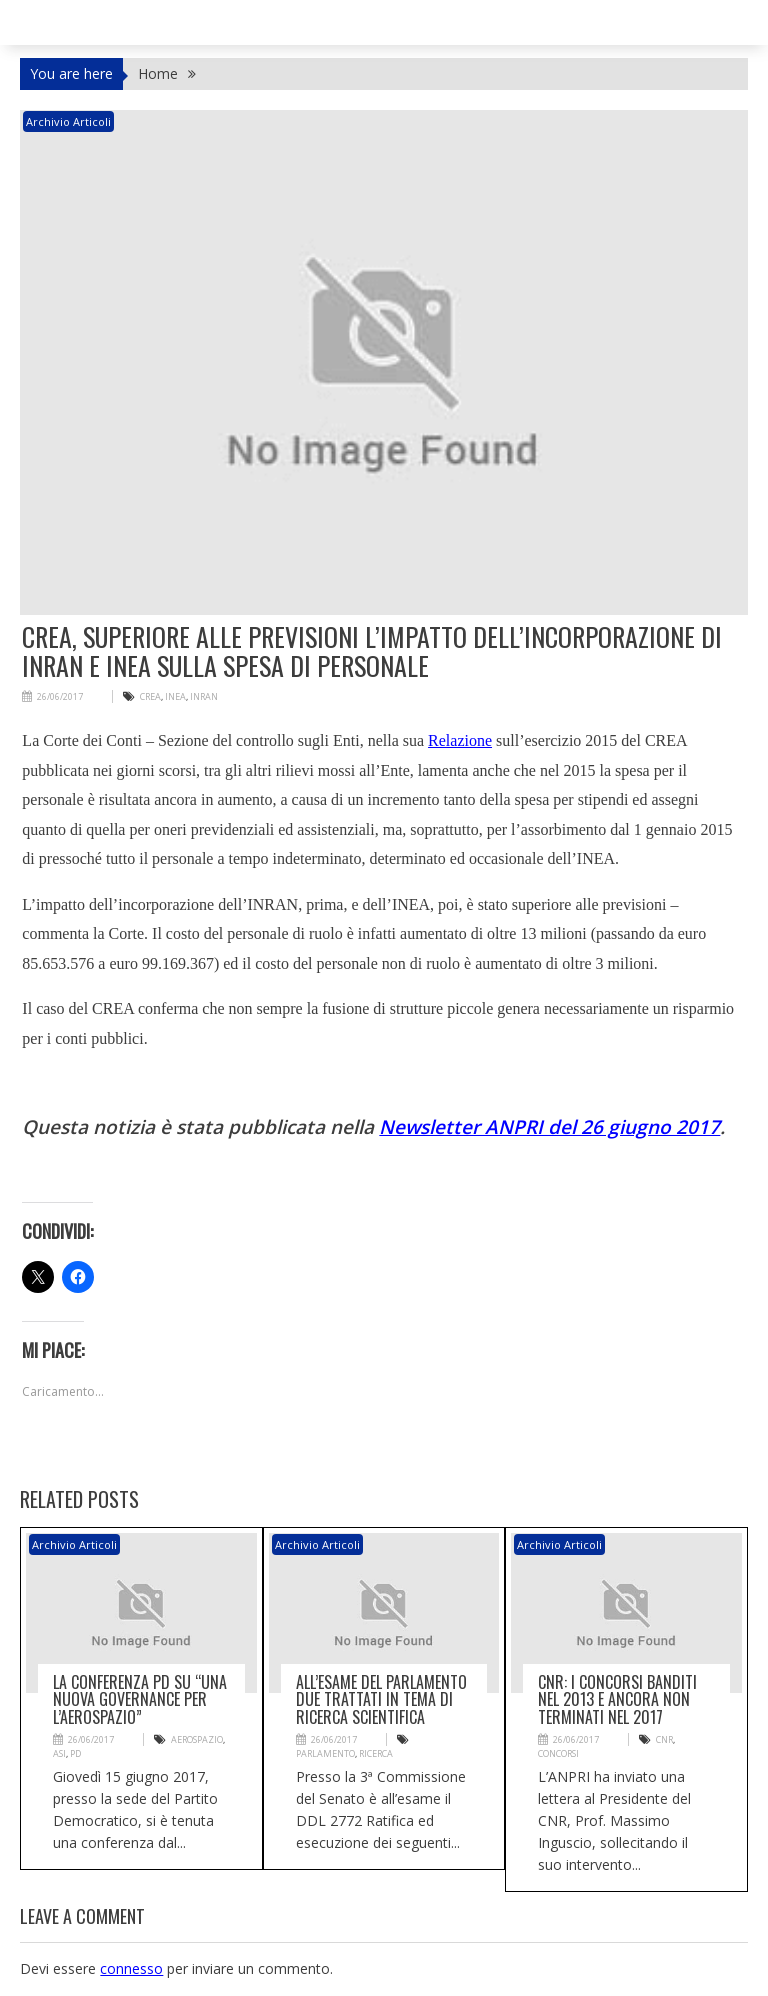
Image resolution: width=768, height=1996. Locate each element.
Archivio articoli (68, 121)
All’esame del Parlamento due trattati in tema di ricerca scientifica (381, 1699)
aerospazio (197, 1739)
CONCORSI (558, 1753)
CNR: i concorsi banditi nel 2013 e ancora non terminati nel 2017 (617, 1699)
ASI (59, 1753)
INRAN (204, 696)
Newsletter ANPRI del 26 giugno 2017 (549, 1127)
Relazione (460, 740)
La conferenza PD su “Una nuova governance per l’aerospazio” (140, 1699)
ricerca (376, 1753)
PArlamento (325, 1753)
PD (75, 1753)
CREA (150, 696)
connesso (131, 1968)
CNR (664, 1739)
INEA (175, 696)
